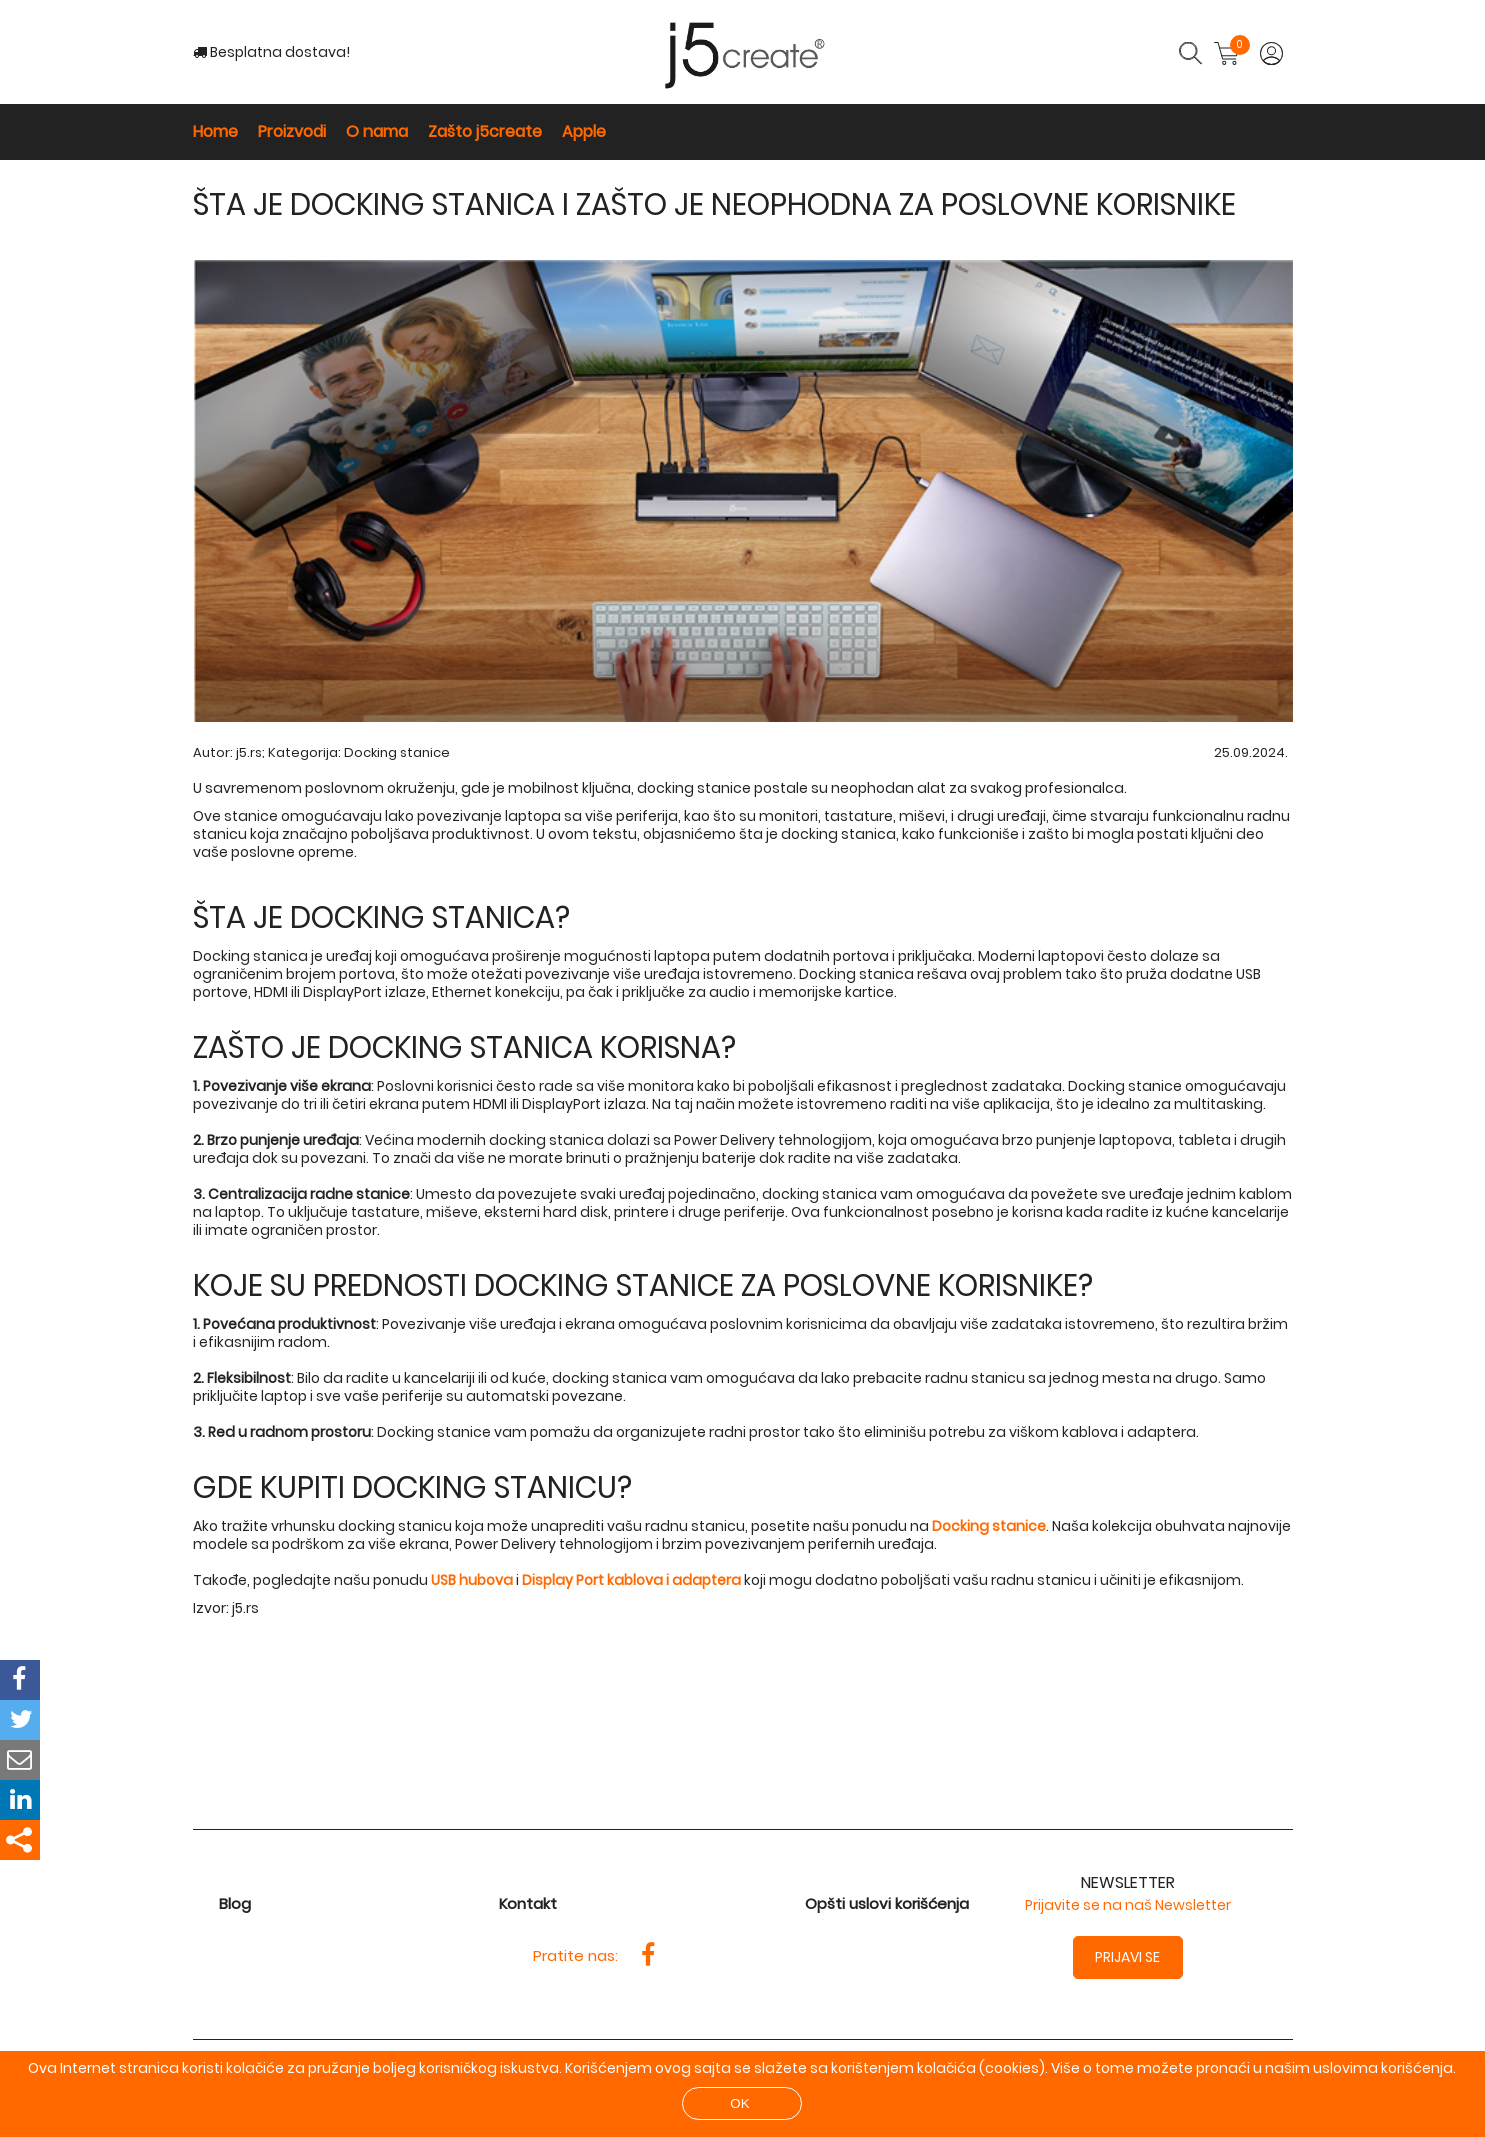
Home (215, 131)
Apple (584, 131)
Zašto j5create (485, 131)
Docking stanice (397, 752)
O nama (377, 131)
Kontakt (528, 1903)
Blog (235, 1903)
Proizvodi (292, 131)
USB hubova (472, 1580)
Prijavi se (1127, 1957)
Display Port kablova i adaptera (631, 1580)
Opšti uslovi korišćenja (887, 1903)
